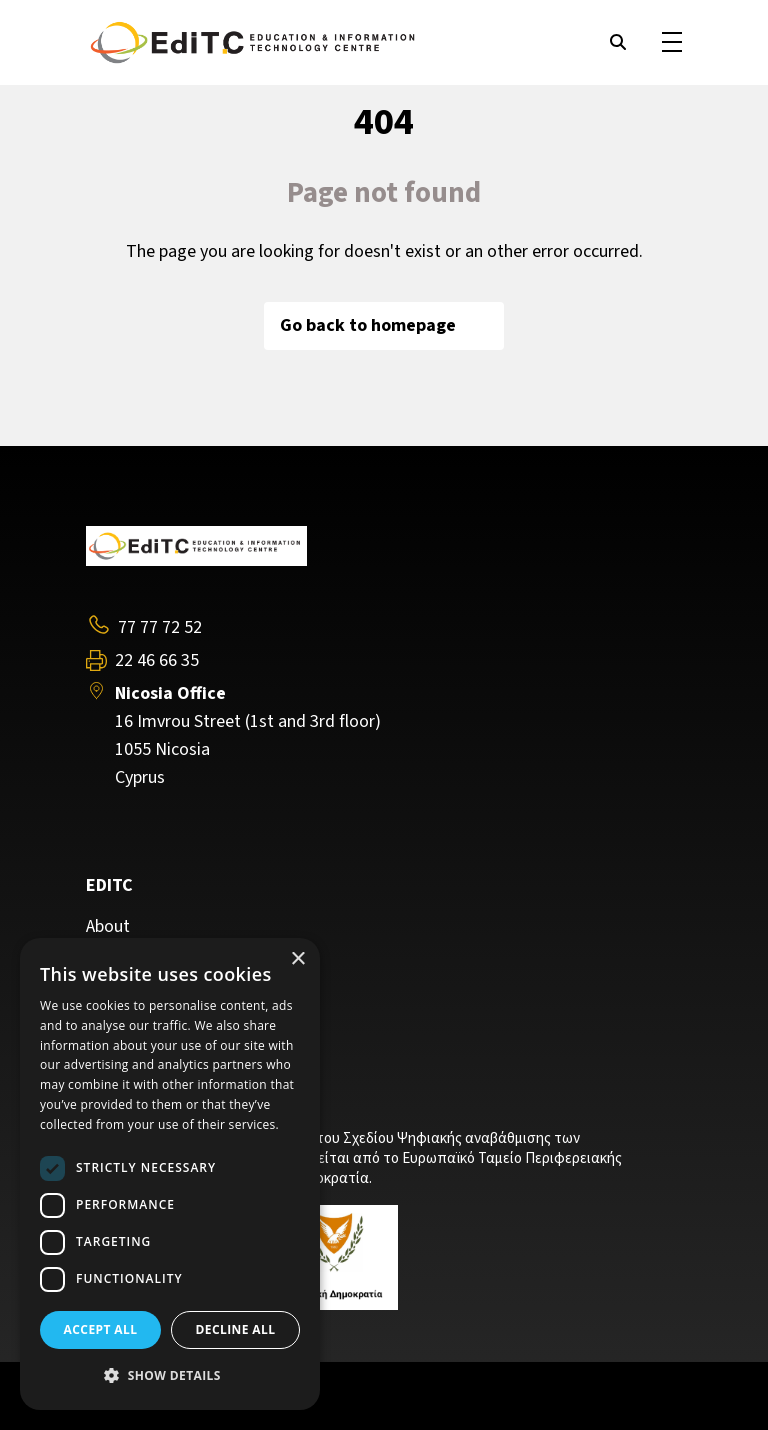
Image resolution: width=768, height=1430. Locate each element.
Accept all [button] (101, 1329)
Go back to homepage (384, 325)
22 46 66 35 (157, 661)
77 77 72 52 (160, 627)
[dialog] (170, 1174)
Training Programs (156, 956)
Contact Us (128, 986)
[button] (170, 1376)
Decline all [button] (236, 1329)
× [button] (297, 959)
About (108, 927)
